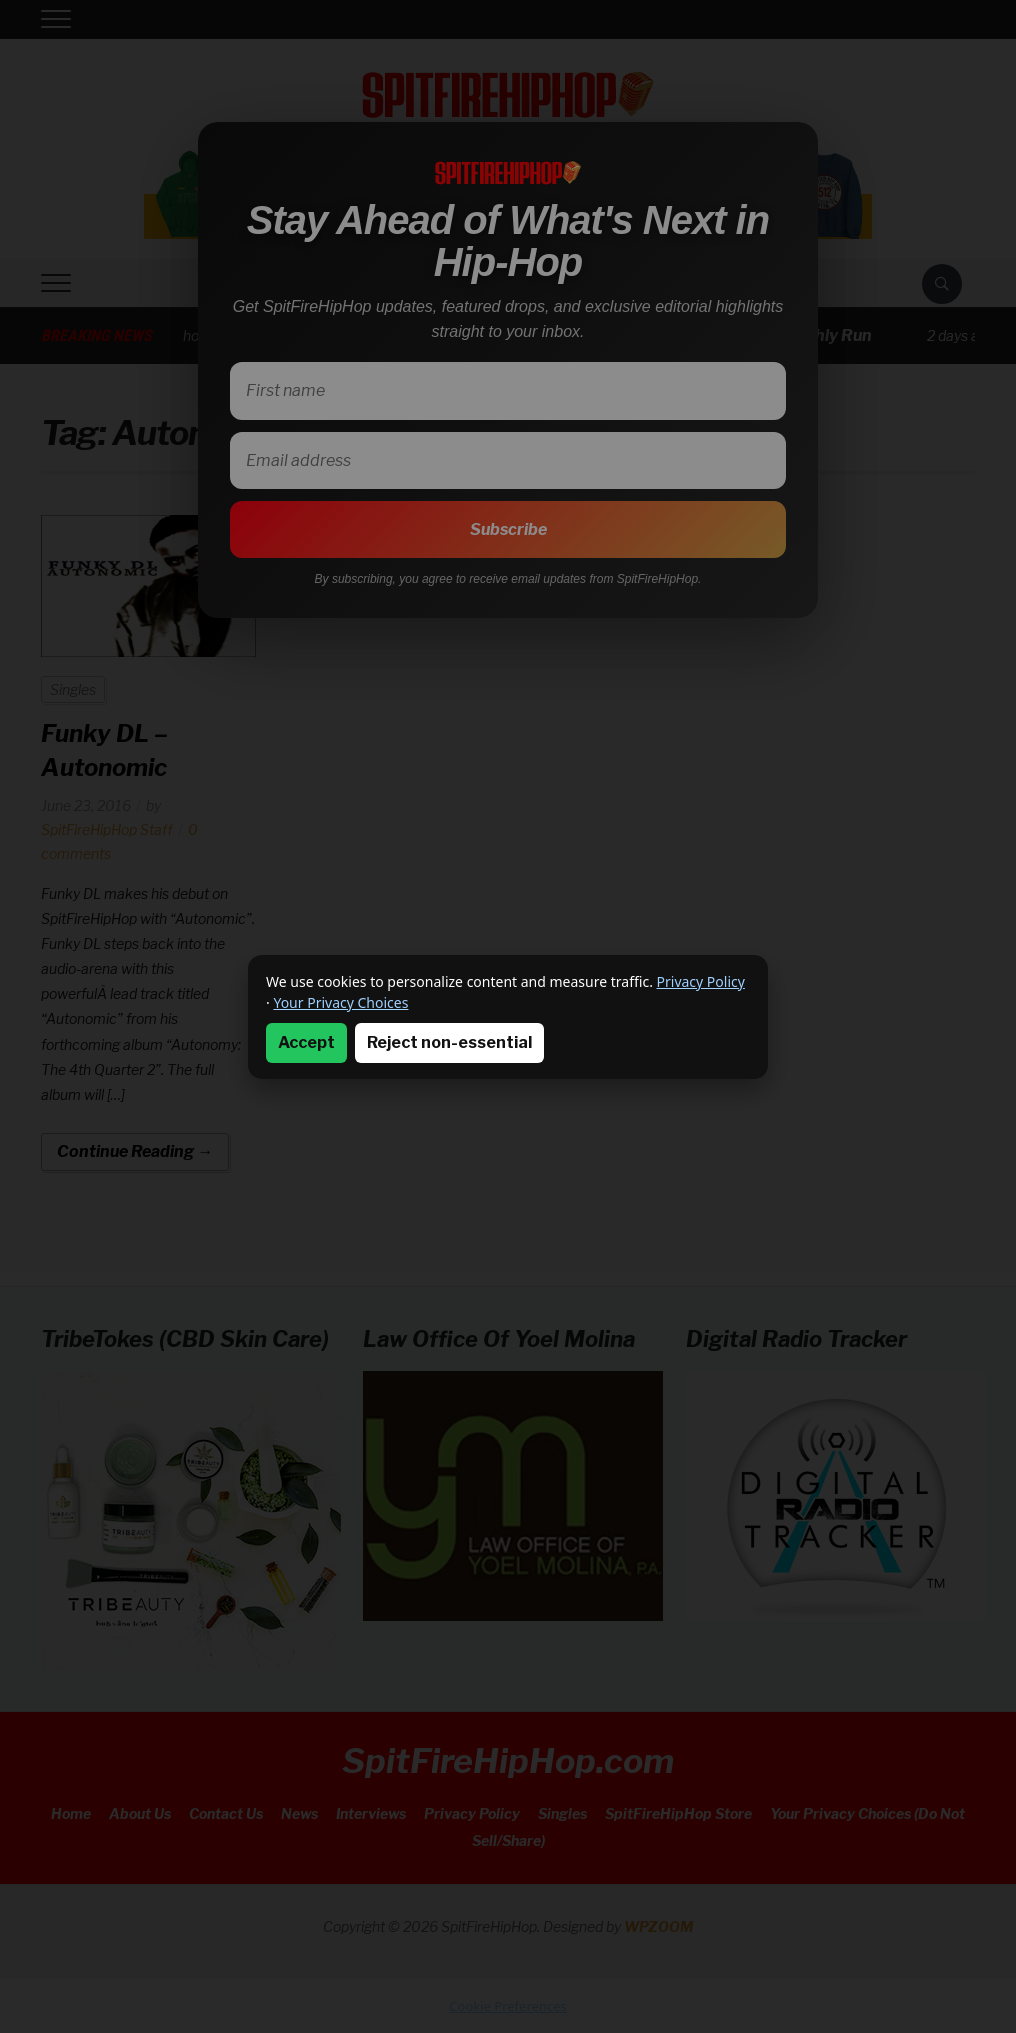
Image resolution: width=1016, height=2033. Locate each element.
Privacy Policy (701, 981)
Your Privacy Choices (340, 1002)
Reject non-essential (449, 1042)
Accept (306, 1042)
